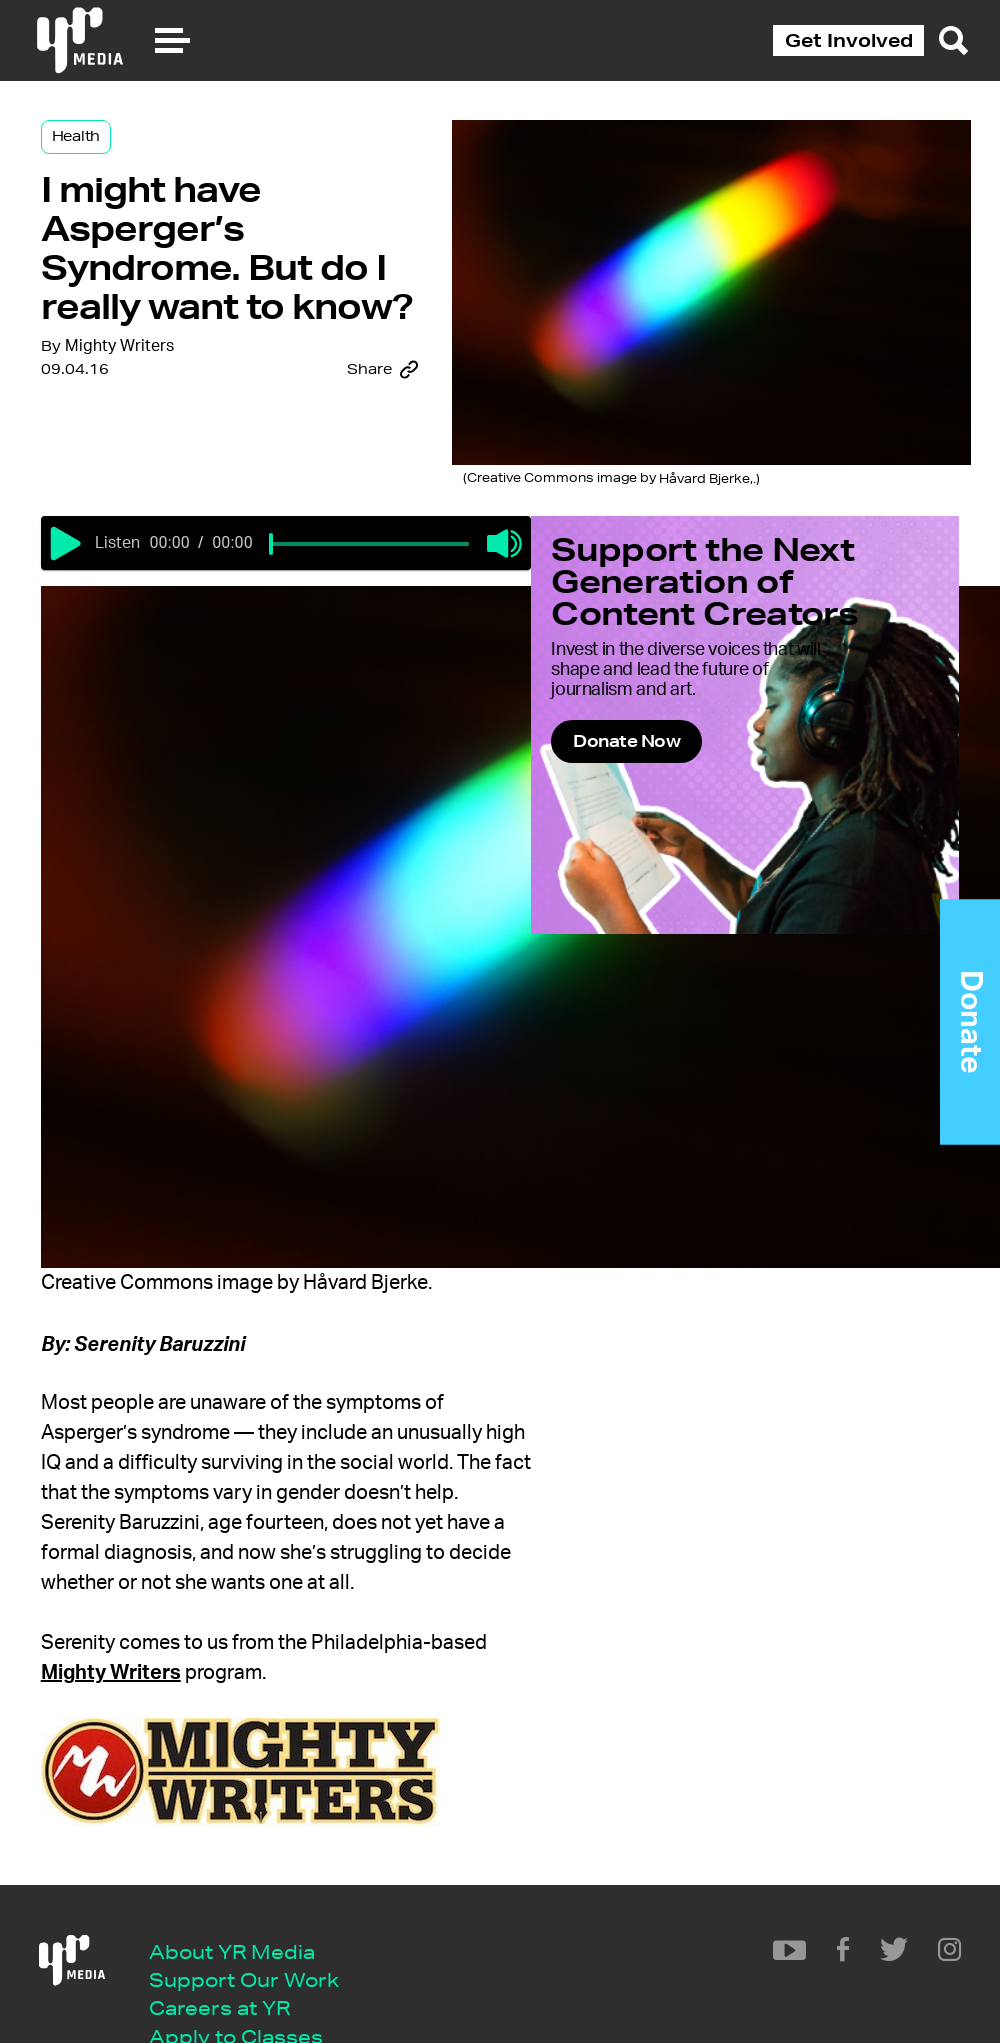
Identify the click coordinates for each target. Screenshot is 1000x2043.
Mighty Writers (178, 527)
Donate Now (660, 918)
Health (135, 162)
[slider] (366, 668)
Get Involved (849, 40)
